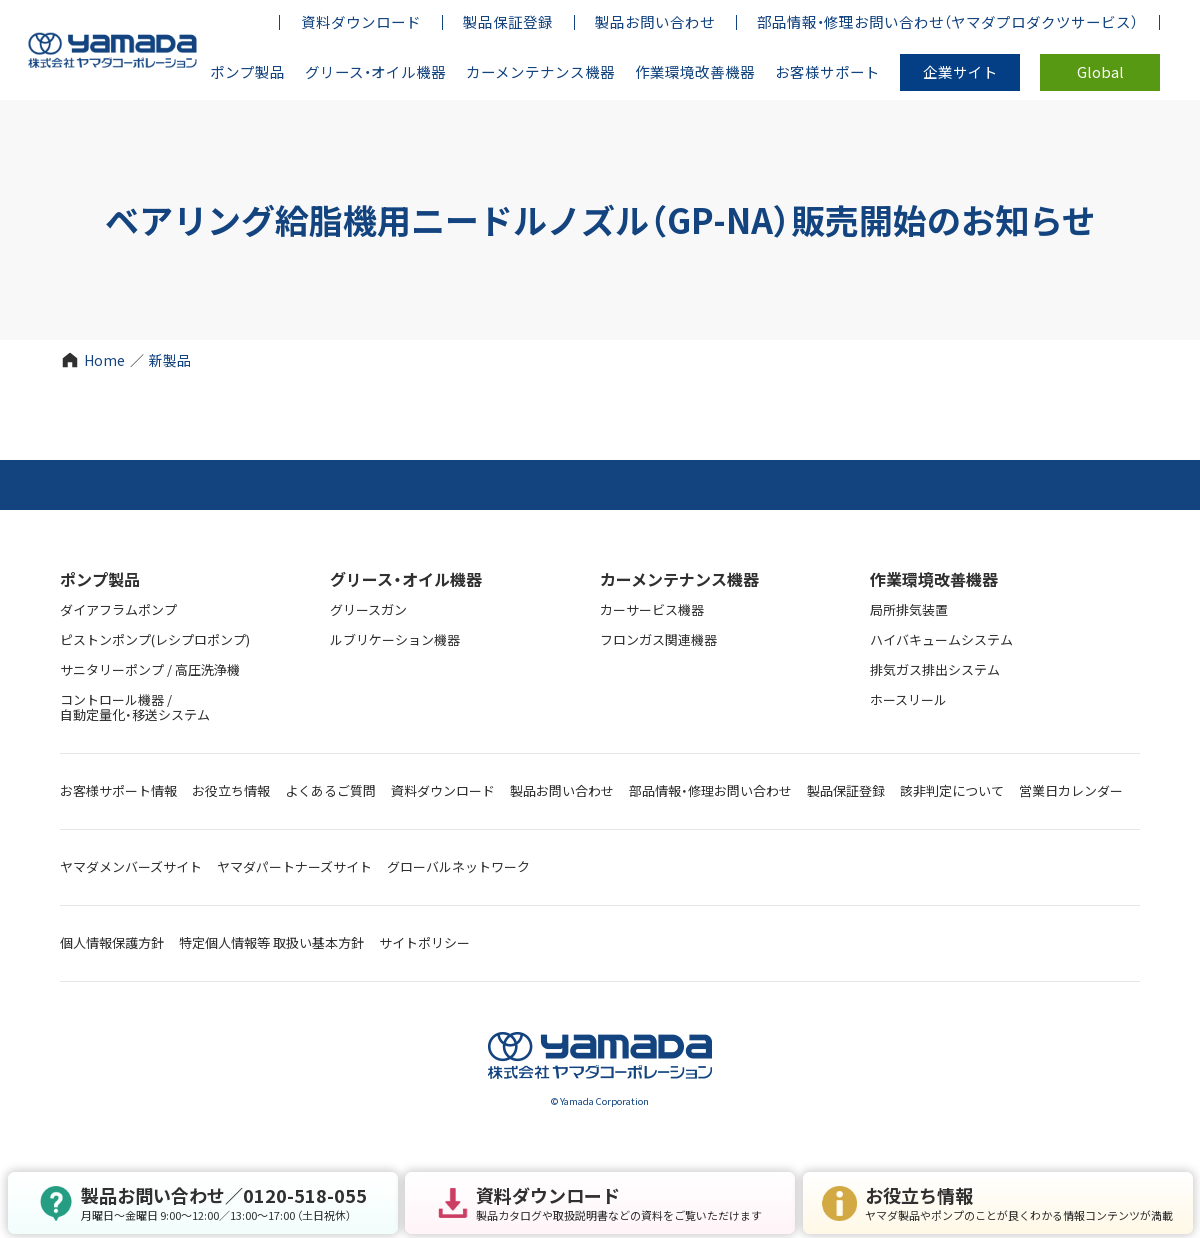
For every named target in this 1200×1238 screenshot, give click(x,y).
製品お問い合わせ (562, 790)
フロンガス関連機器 (658, 639)
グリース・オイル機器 (406, 579)
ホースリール (908, 699)
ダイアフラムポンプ (118, 609)
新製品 (170, 360)
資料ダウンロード (443, 790)
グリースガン (368, 609)
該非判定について (952, 790)
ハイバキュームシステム (941, 639)
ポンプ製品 (100, 579)
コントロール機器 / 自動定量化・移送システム (135, 707)
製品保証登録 (846, 790)
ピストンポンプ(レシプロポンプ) (155, 639)
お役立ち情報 (231, 790)
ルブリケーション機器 (395, 639)
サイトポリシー (424, 942)
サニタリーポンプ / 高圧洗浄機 (150, 669)
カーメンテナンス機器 (679, 579)
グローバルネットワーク (458, 866)
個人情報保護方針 (112, 942)
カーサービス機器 (652, 609)
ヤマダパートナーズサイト (294, 866)
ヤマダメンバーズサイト (131, 866)
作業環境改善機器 (934, 579)
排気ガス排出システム (935, 669)
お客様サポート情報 (118, 790)
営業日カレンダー (1071, 790)
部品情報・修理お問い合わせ (710, 790)
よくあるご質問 (330, 790)
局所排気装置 (909, 609)
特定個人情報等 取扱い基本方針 (271, 942)
